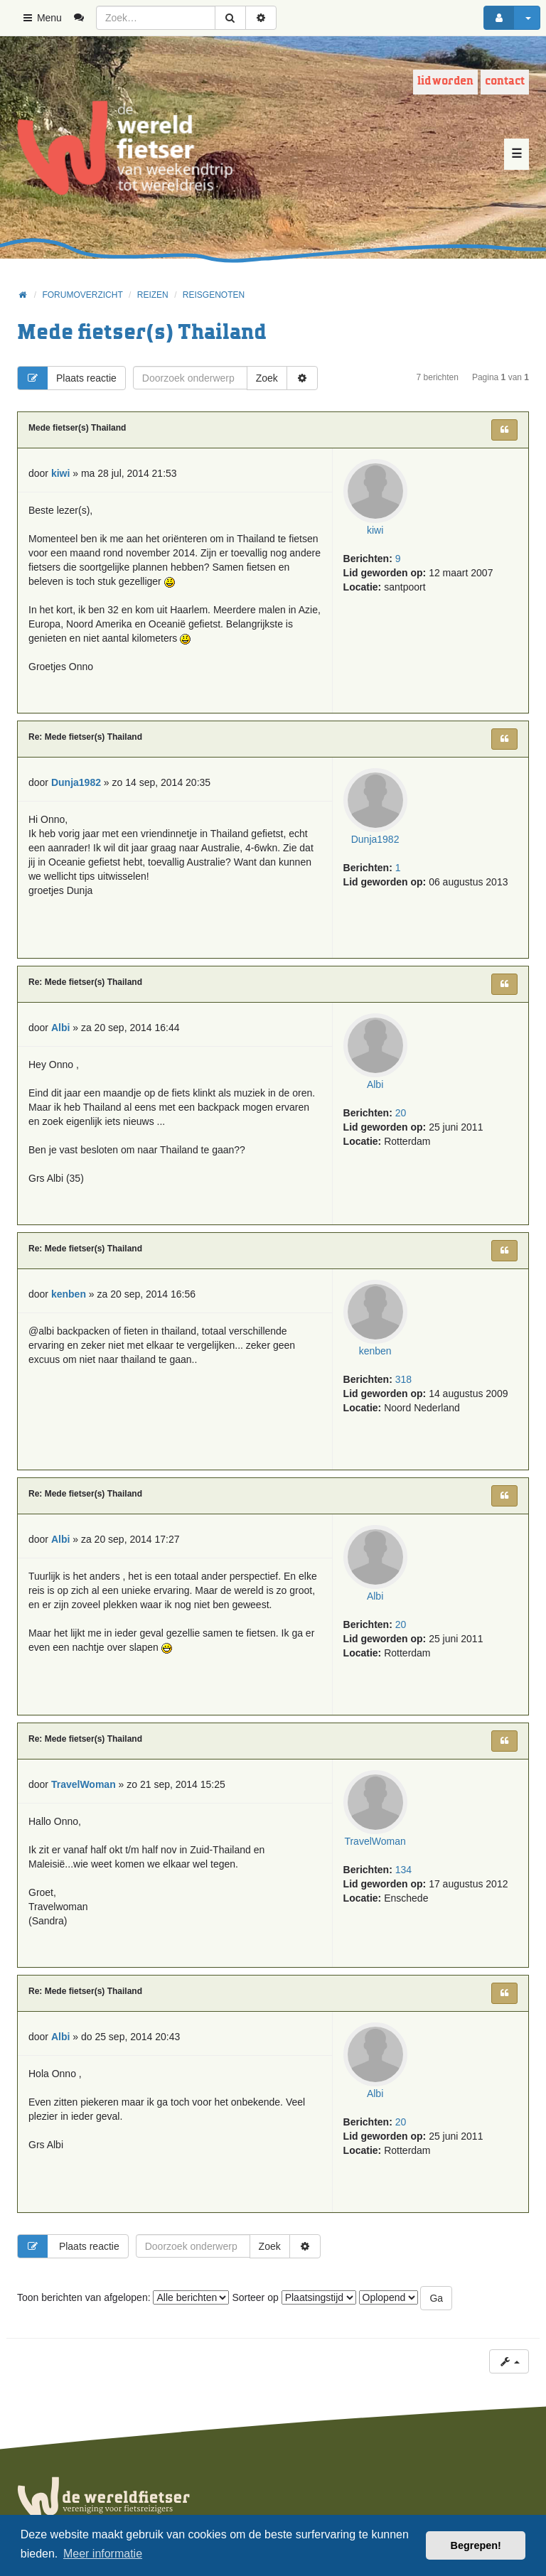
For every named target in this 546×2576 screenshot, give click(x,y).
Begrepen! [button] (476, 2545)
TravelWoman (374, 1841)
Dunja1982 (375, 839)
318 (403, 1379)
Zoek (267, 378)
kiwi (375, 530)
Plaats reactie (67, 378)
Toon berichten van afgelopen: (123, 2297)
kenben (375, 1351)
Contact (505, 81)
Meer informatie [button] (102, 2554)
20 (401, 1113)
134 (403, 1869)
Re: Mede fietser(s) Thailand (85, 737)
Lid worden (445, 81)
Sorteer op (293, 2297)
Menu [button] (41, 17)
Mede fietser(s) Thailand (142, 333)
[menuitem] (84, 18)
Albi (375, 1084)
